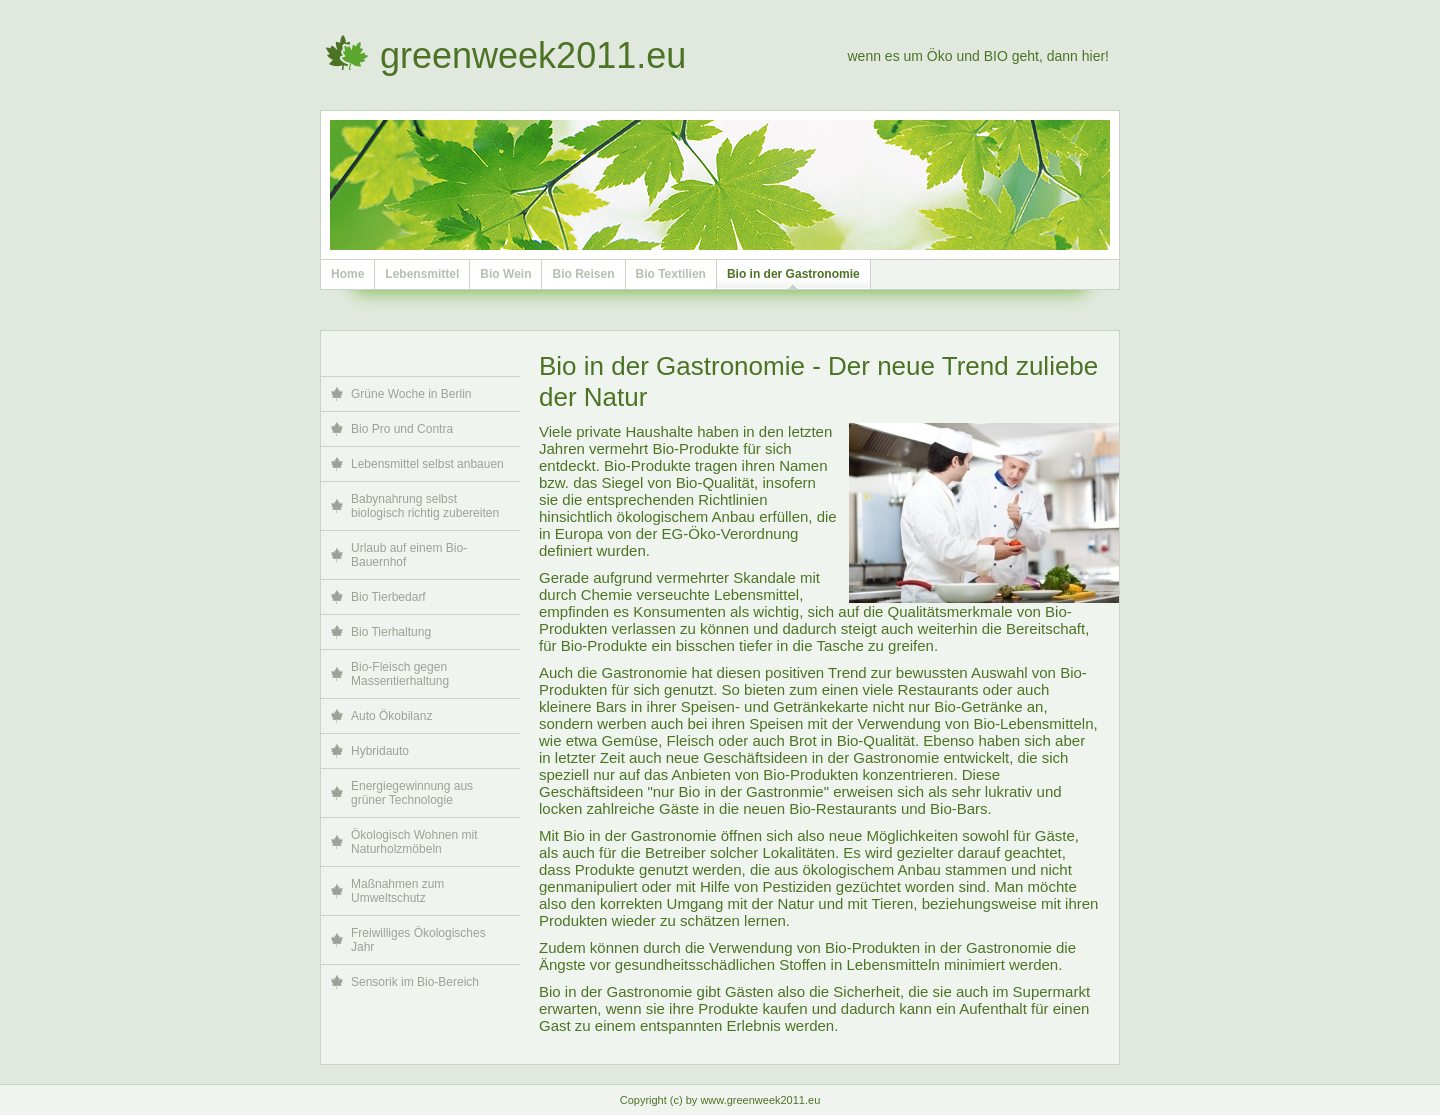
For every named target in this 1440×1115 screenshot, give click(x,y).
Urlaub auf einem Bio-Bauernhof (409, 555)
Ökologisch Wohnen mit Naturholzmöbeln (414, 842)
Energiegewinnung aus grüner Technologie (412, 793)
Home (347, 274)
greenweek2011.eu (533, 55)
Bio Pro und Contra (402, 429)
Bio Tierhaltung (391, 632)
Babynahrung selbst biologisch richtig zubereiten (425, 506)
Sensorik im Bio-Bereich (415, 982)
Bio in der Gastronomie (793, 274)
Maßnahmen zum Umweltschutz (397, 891)
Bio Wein (505, 274)
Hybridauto (380, 751)
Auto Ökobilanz (391, 716)
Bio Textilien (671, 274)
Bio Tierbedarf (388, 597)
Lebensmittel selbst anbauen (427, 464)
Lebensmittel (422, 274)
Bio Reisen (583, 274)
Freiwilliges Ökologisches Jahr (418, 940)
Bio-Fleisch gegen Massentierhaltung (400, 674)
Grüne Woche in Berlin (411, 394)
